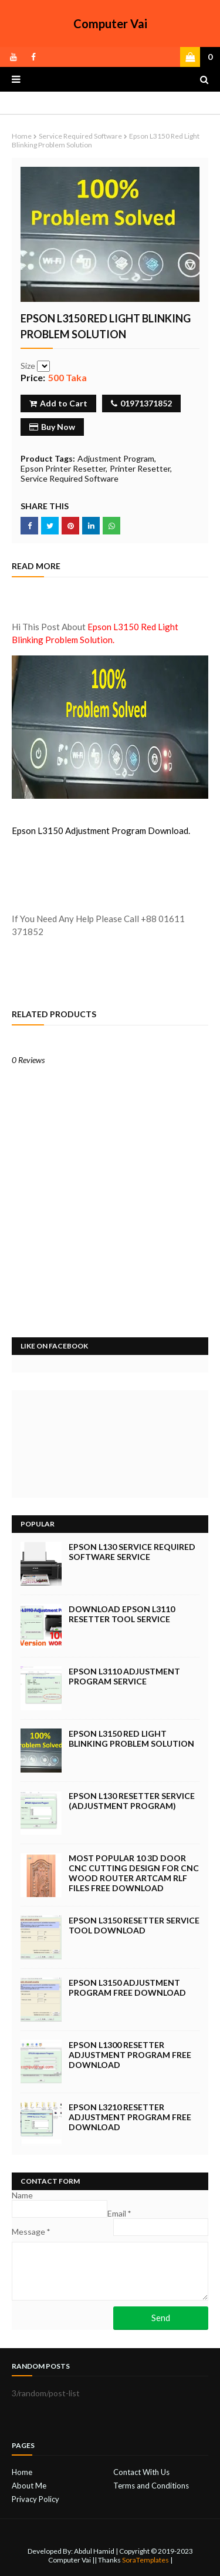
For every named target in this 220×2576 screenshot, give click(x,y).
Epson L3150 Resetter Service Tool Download (134, 1925)
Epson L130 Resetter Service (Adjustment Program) (132, 1801)
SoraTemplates (145, 2559)
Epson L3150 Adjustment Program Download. (101, 830)
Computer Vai (110, 23)
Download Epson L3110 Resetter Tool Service (122, 1614)
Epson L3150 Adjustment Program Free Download (127, 1987)
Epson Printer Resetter (63, 468)
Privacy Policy (35, 2499)
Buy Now (52, 427)
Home (22, 136)
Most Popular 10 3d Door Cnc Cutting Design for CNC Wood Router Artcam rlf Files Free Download (134, 1873)
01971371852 (141, 403)
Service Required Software (80, 136)
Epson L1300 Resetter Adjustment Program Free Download (130, 2055)
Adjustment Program (115, 458)
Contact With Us (141, 2472)
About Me (29, 2485)
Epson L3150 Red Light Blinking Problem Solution (131, 1738)
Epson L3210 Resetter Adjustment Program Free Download (130, 2117)
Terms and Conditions (151, 2485)
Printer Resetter (140, 468)
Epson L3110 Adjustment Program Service (124, 1676)
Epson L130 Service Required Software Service (132, 1552)
